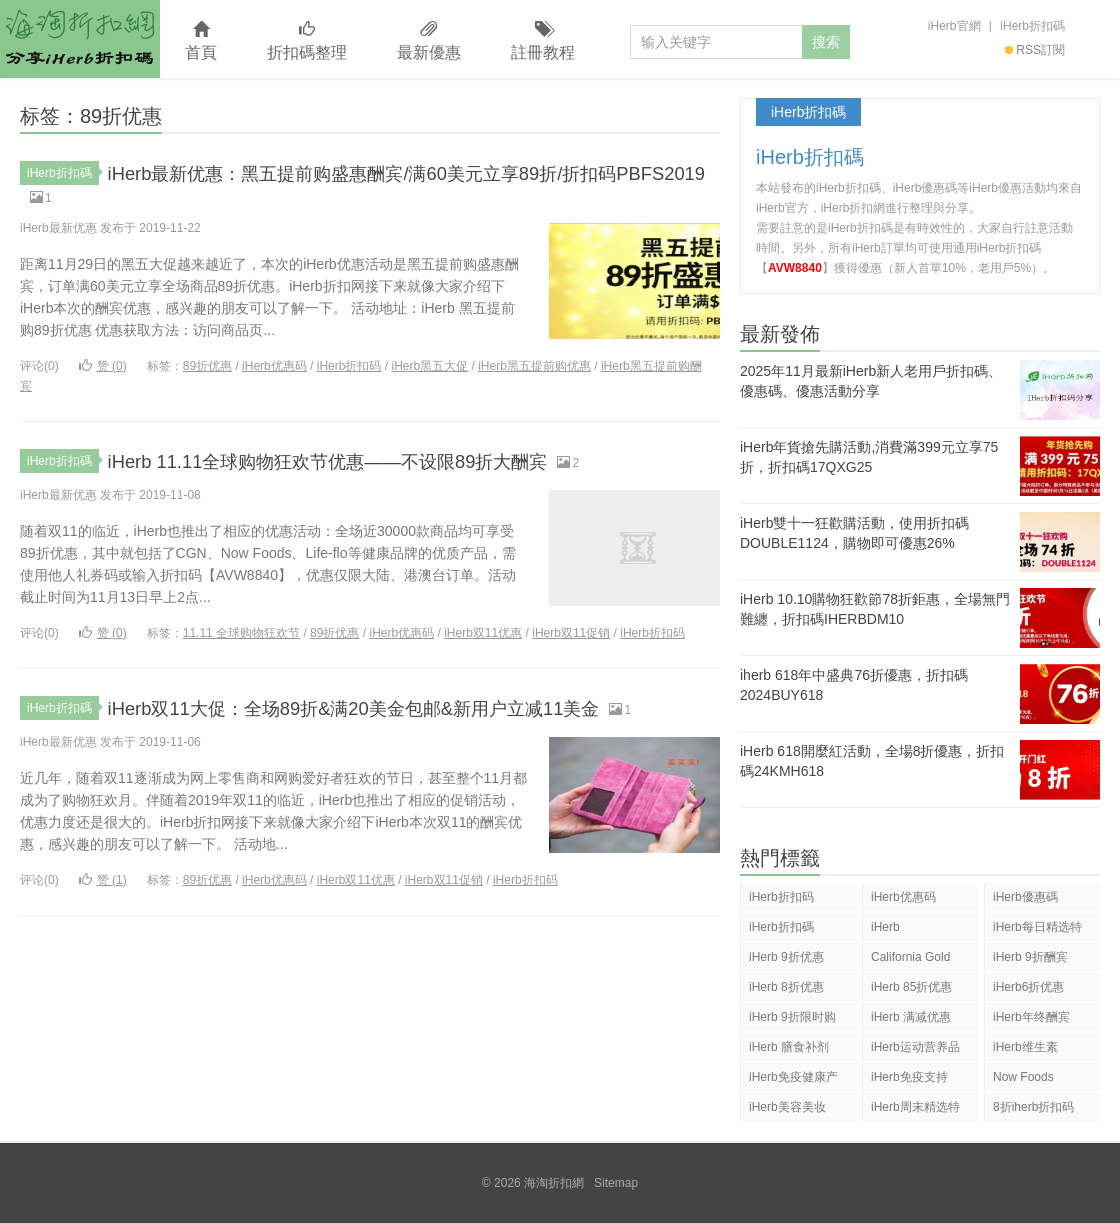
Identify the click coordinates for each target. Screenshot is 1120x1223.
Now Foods (1023, 1077)
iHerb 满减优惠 (911, 1017)
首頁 (201, 41)
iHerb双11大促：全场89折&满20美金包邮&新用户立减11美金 (407, 712)
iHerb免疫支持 (909, 1077)
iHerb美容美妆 (787, 1107)
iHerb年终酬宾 (1031, 1017)
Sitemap (616, 1183)
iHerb (885, 927)
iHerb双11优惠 (483, 638)
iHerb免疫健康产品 (793, 1080)
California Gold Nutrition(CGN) (910, 960)
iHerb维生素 (1025, 1047)
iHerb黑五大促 (429, 371)
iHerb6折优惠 (1028, 987)
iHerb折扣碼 (1032, 26)
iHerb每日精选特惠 (1037, 930)
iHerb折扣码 (349, 371)
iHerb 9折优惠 (786, 957)
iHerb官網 (954, 26)
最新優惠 (429, 41)
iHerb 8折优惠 (786, 987)
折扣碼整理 (307, 41)
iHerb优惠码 (274, 371)
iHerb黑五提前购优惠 (534, 371)
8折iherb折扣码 (1033, 1107)
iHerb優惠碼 (1025, 897)
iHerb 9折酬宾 (1030, 957)
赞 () (103, 371)
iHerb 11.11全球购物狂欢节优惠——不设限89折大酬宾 (375, 465)
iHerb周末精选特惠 (915, 1110)
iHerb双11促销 (571, 638)
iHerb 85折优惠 (911, 987)
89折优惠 (207, 371)
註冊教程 (543, 41)
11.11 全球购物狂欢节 (241, 638)
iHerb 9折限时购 (792, 1017)
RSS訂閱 (1035, 50)
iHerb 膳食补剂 (789, 1047)
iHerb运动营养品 (915, 1047)
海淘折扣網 (80, 39)
